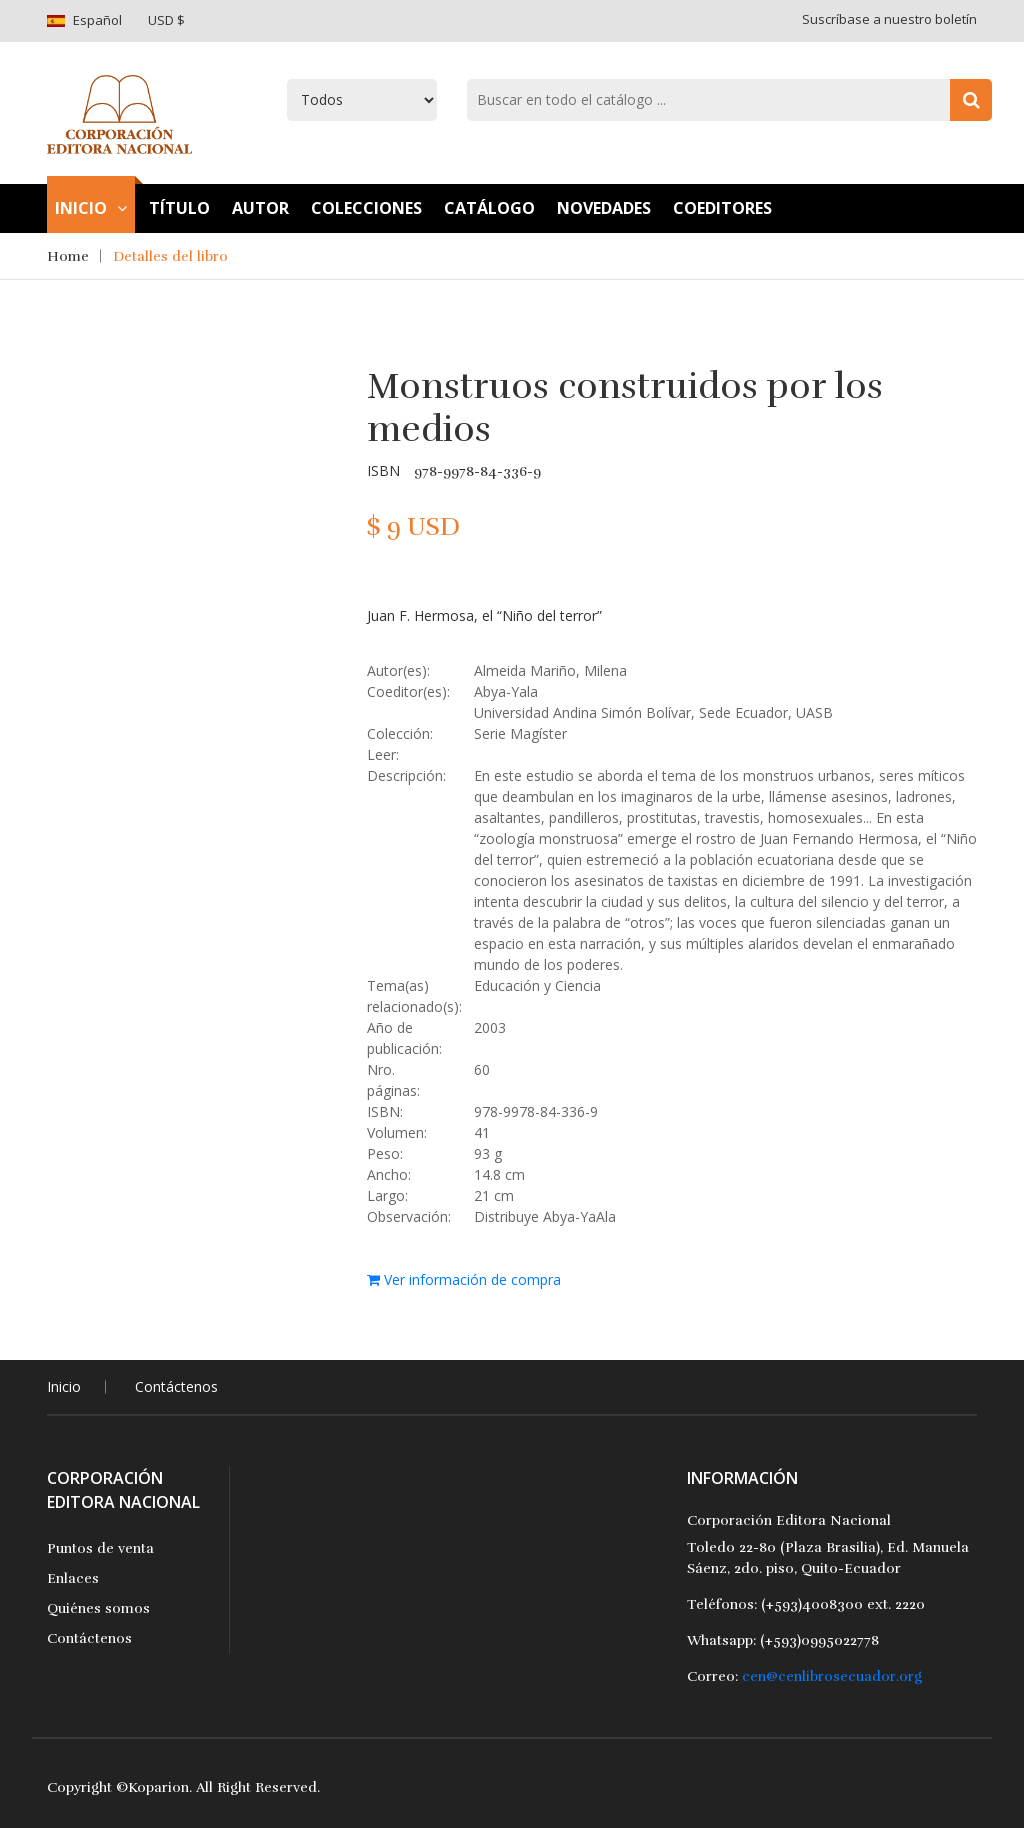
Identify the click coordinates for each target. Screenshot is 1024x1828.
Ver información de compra (464, 1279)
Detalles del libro (170, 256)
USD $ (166, 20)
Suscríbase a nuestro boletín (889, 19)
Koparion (158, 1787)
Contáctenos (176, 1386)
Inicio (91, 208)
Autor (260, 208)
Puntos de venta (100, 1548)
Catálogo (489, 208)
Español (97, 20)
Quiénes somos (98, 1608)
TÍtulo (179, 208)
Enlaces (73, 1578)
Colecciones (366, 208)
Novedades (604, 208)
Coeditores (722, 208)
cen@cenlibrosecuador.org (832, 1676)
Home (68, 256)
